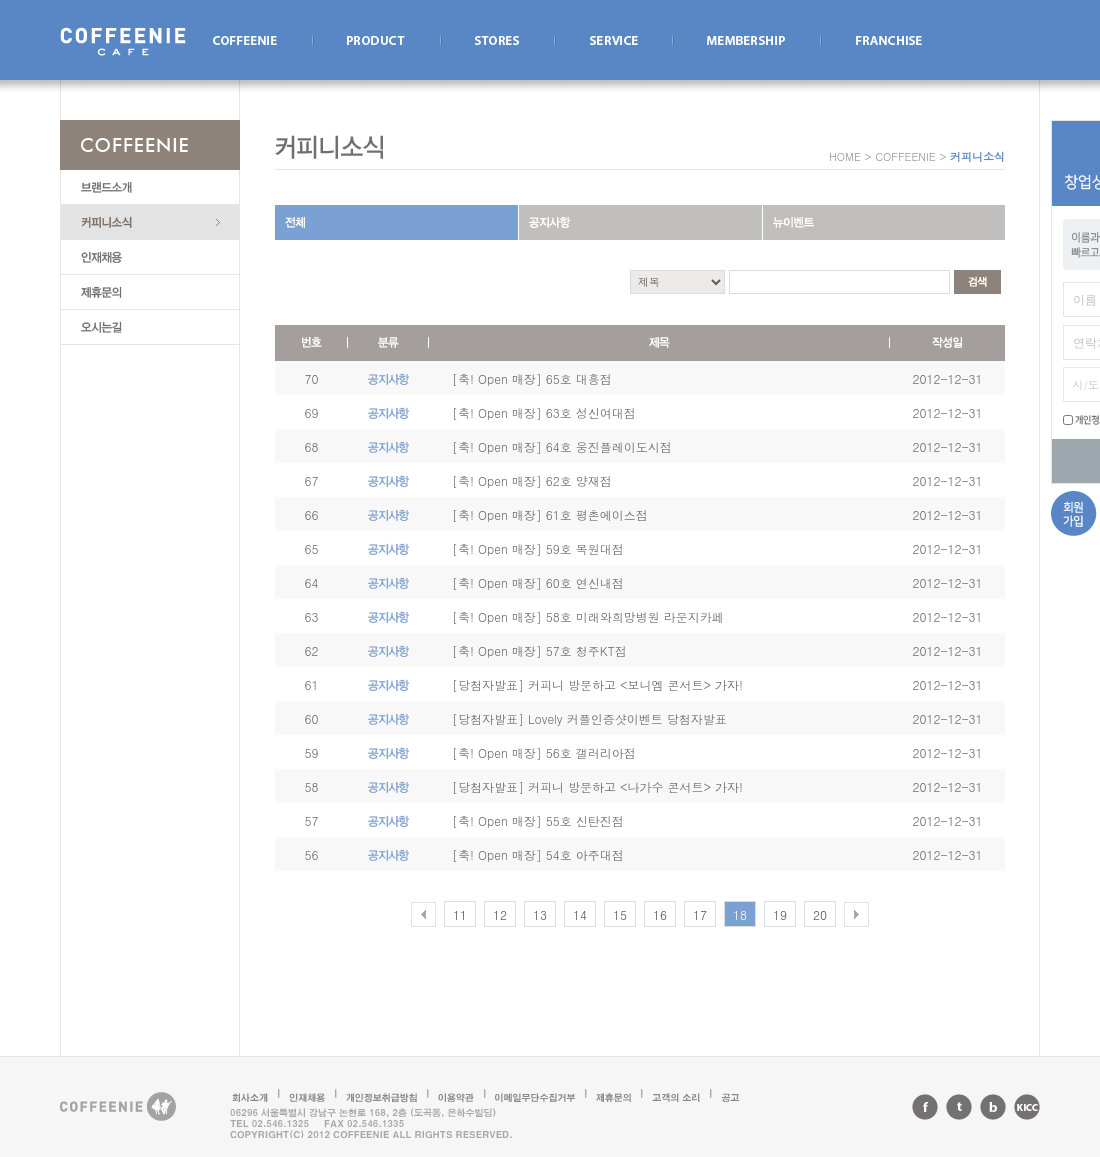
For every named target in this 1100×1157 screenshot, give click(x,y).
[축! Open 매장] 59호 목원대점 (538, 548)
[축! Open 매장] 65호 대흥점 (532, 378)
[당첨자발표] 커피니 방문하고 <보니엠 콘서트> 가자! (597, 684)
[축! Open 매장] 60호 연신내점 (538, 582)
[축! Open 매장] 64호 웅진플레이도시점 (562, 446)
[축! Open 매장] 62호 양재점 (532, 480)
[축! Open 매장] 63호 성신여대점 (544, 412)
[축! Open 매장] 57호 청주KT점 (539, 650)
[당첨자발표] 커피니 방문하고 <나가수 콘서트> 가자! (597, 786)
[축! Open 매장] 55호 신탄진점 (538, 820)
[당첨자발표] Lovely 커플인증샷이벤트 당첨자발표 (589, 718)
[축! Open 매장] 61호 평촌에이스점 (550, 514)
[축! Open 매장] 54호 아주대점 (538, 854)
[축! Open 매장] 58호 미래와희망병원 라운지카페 (588, 616)
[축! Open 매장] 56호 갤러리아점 (544, 752)
